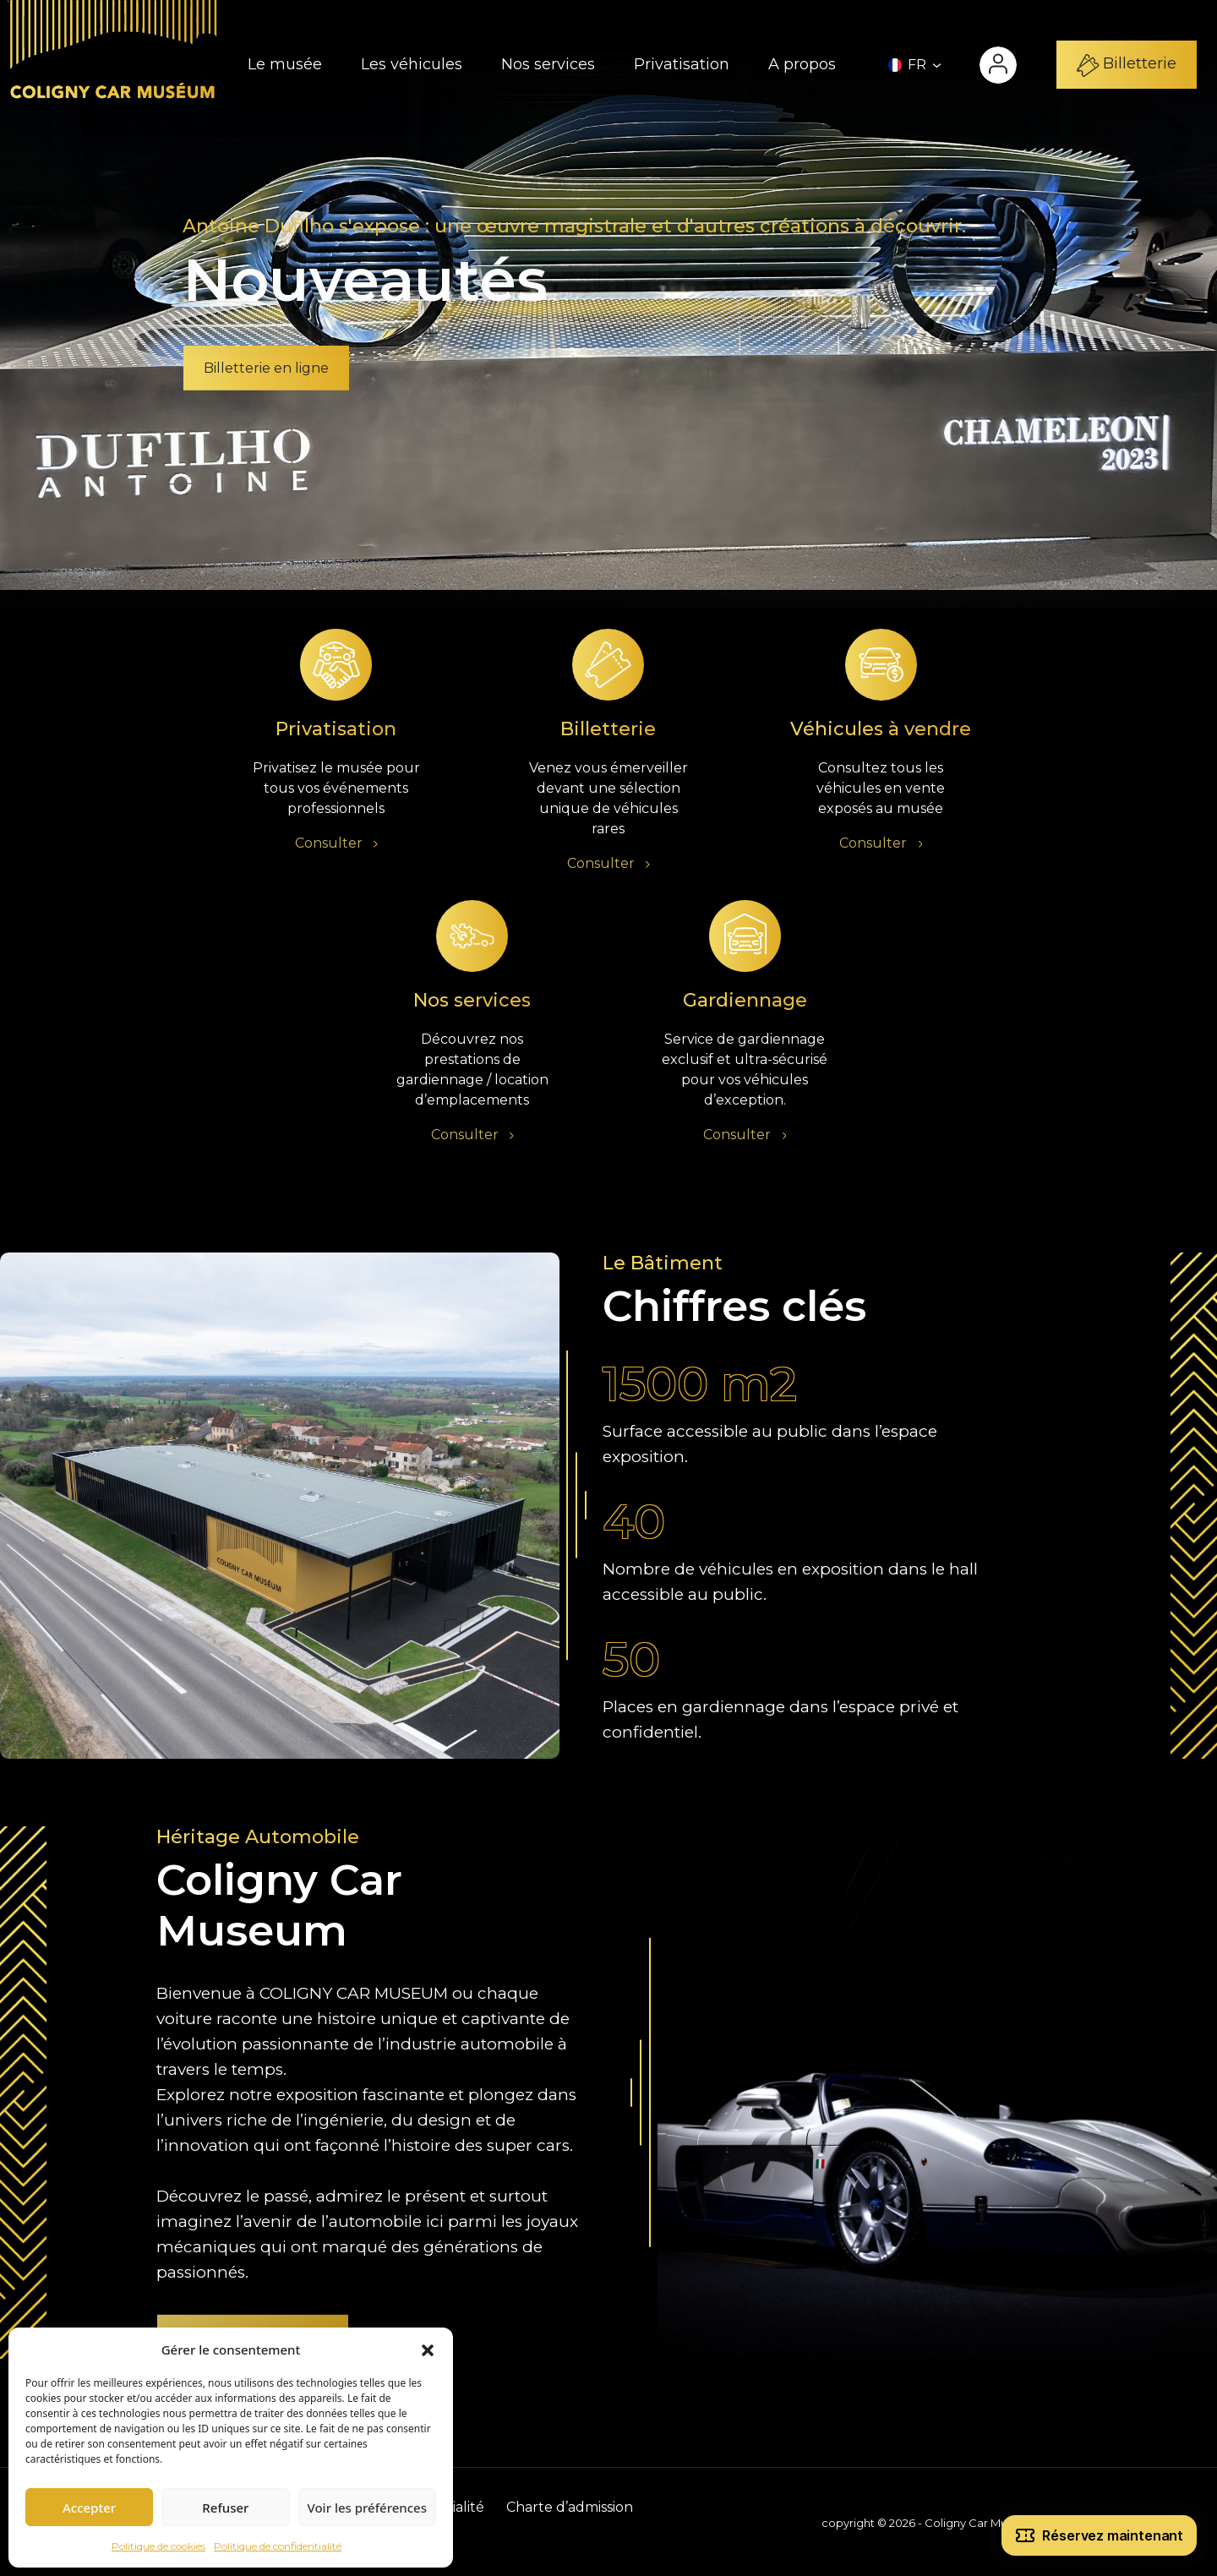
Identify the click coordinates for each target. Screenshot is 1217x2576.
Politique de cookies (158, 2546)
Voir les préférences (367, 2507)
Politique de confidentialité (277, 2546)
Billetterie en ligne (266, 368)
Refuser (225, 2507)
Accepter (89, 2507)
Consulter (336, 846)
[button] (427, 2349)
